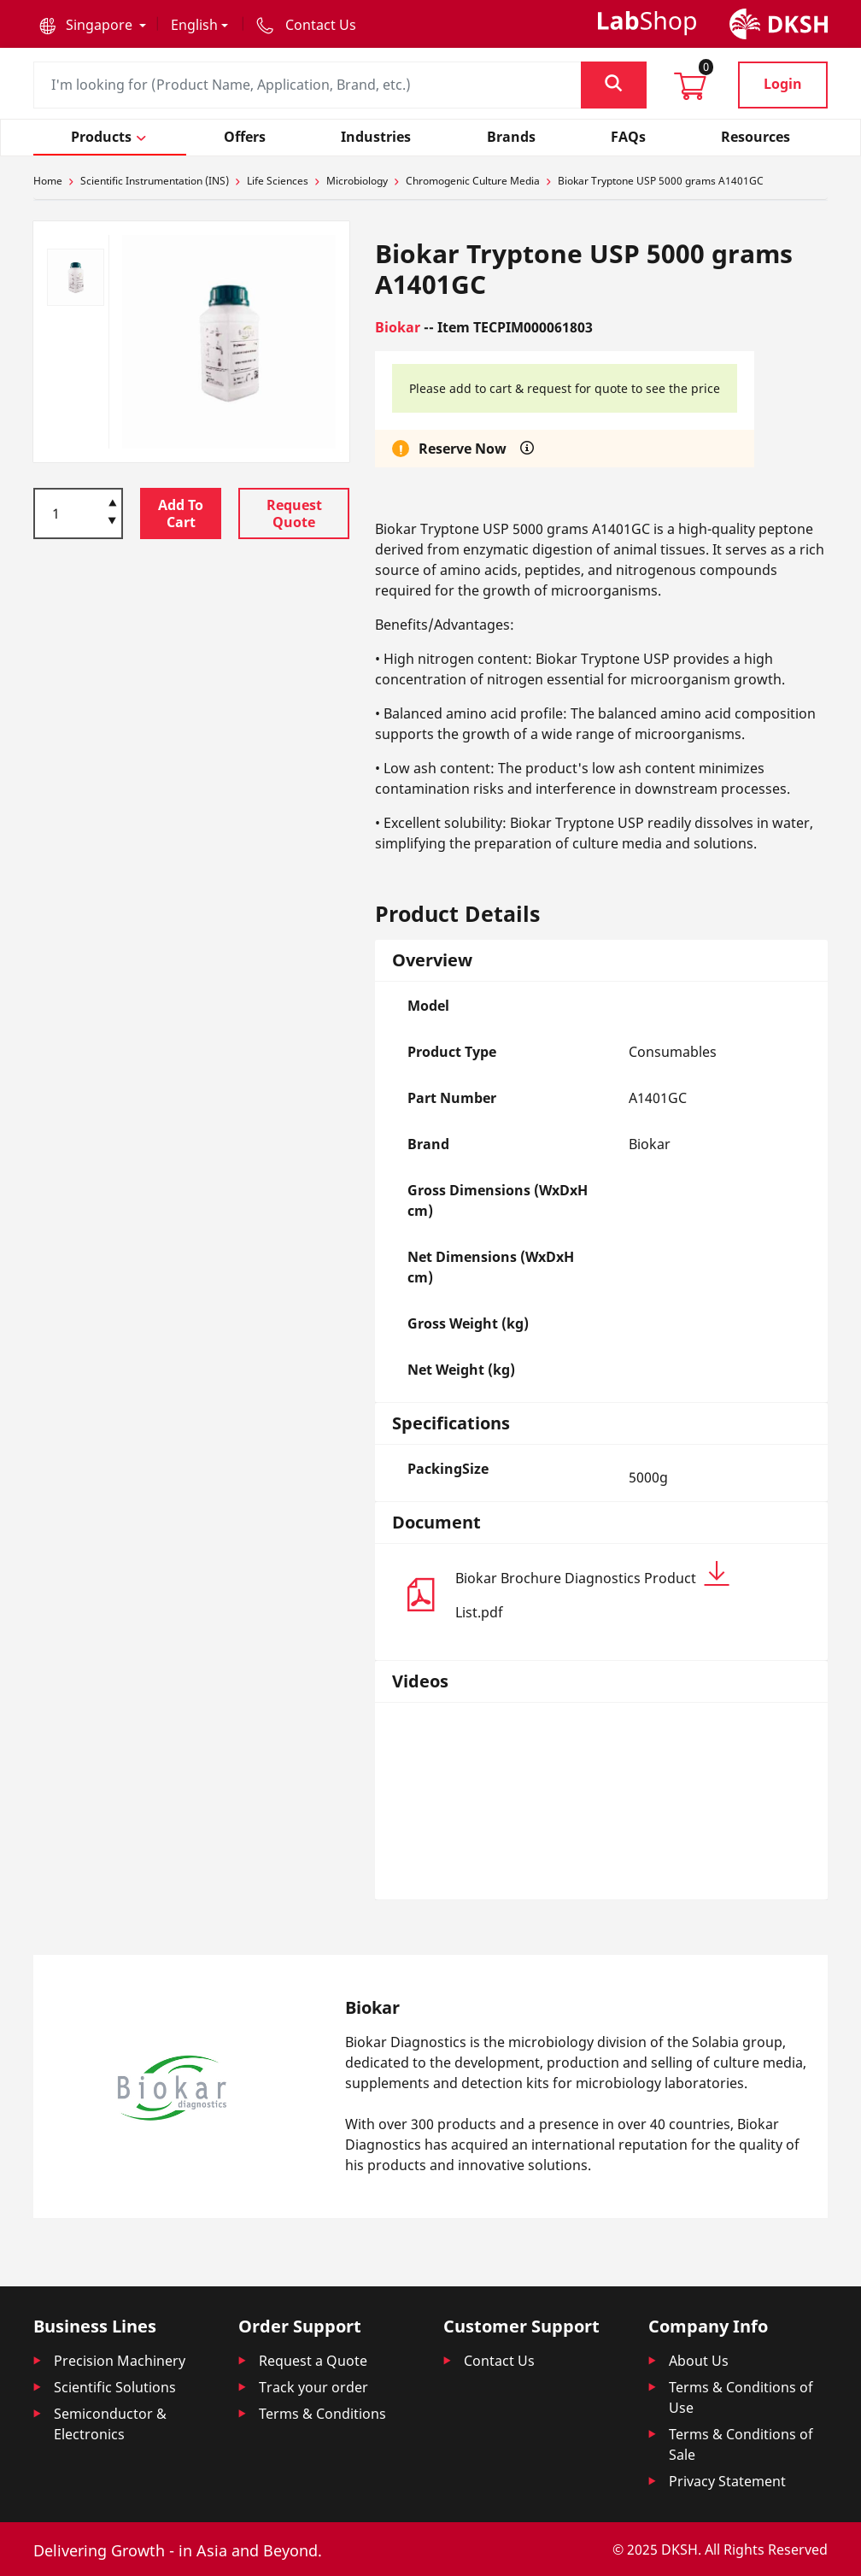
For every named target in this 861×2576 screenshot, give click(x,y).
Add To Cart (180, 513)
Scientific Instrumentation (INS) (154, 180)
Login (783, 83)
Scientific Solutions (115, 2387)
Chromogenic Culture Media (473, 180)
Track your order (313, 2387)
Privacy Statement (727, 2481)
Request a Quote (313, 2360)
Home (47, 180)
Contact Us (499, 2360)
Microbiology (357, 180)
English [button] (194, 24)
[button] (92, 25)
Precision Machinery (119, 2360)
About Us (699, 2360)
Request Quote (294, 513)
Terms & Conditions (322, 2413)
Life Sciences (277, 180)
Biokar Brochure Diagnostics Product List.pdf (592, 1591)
